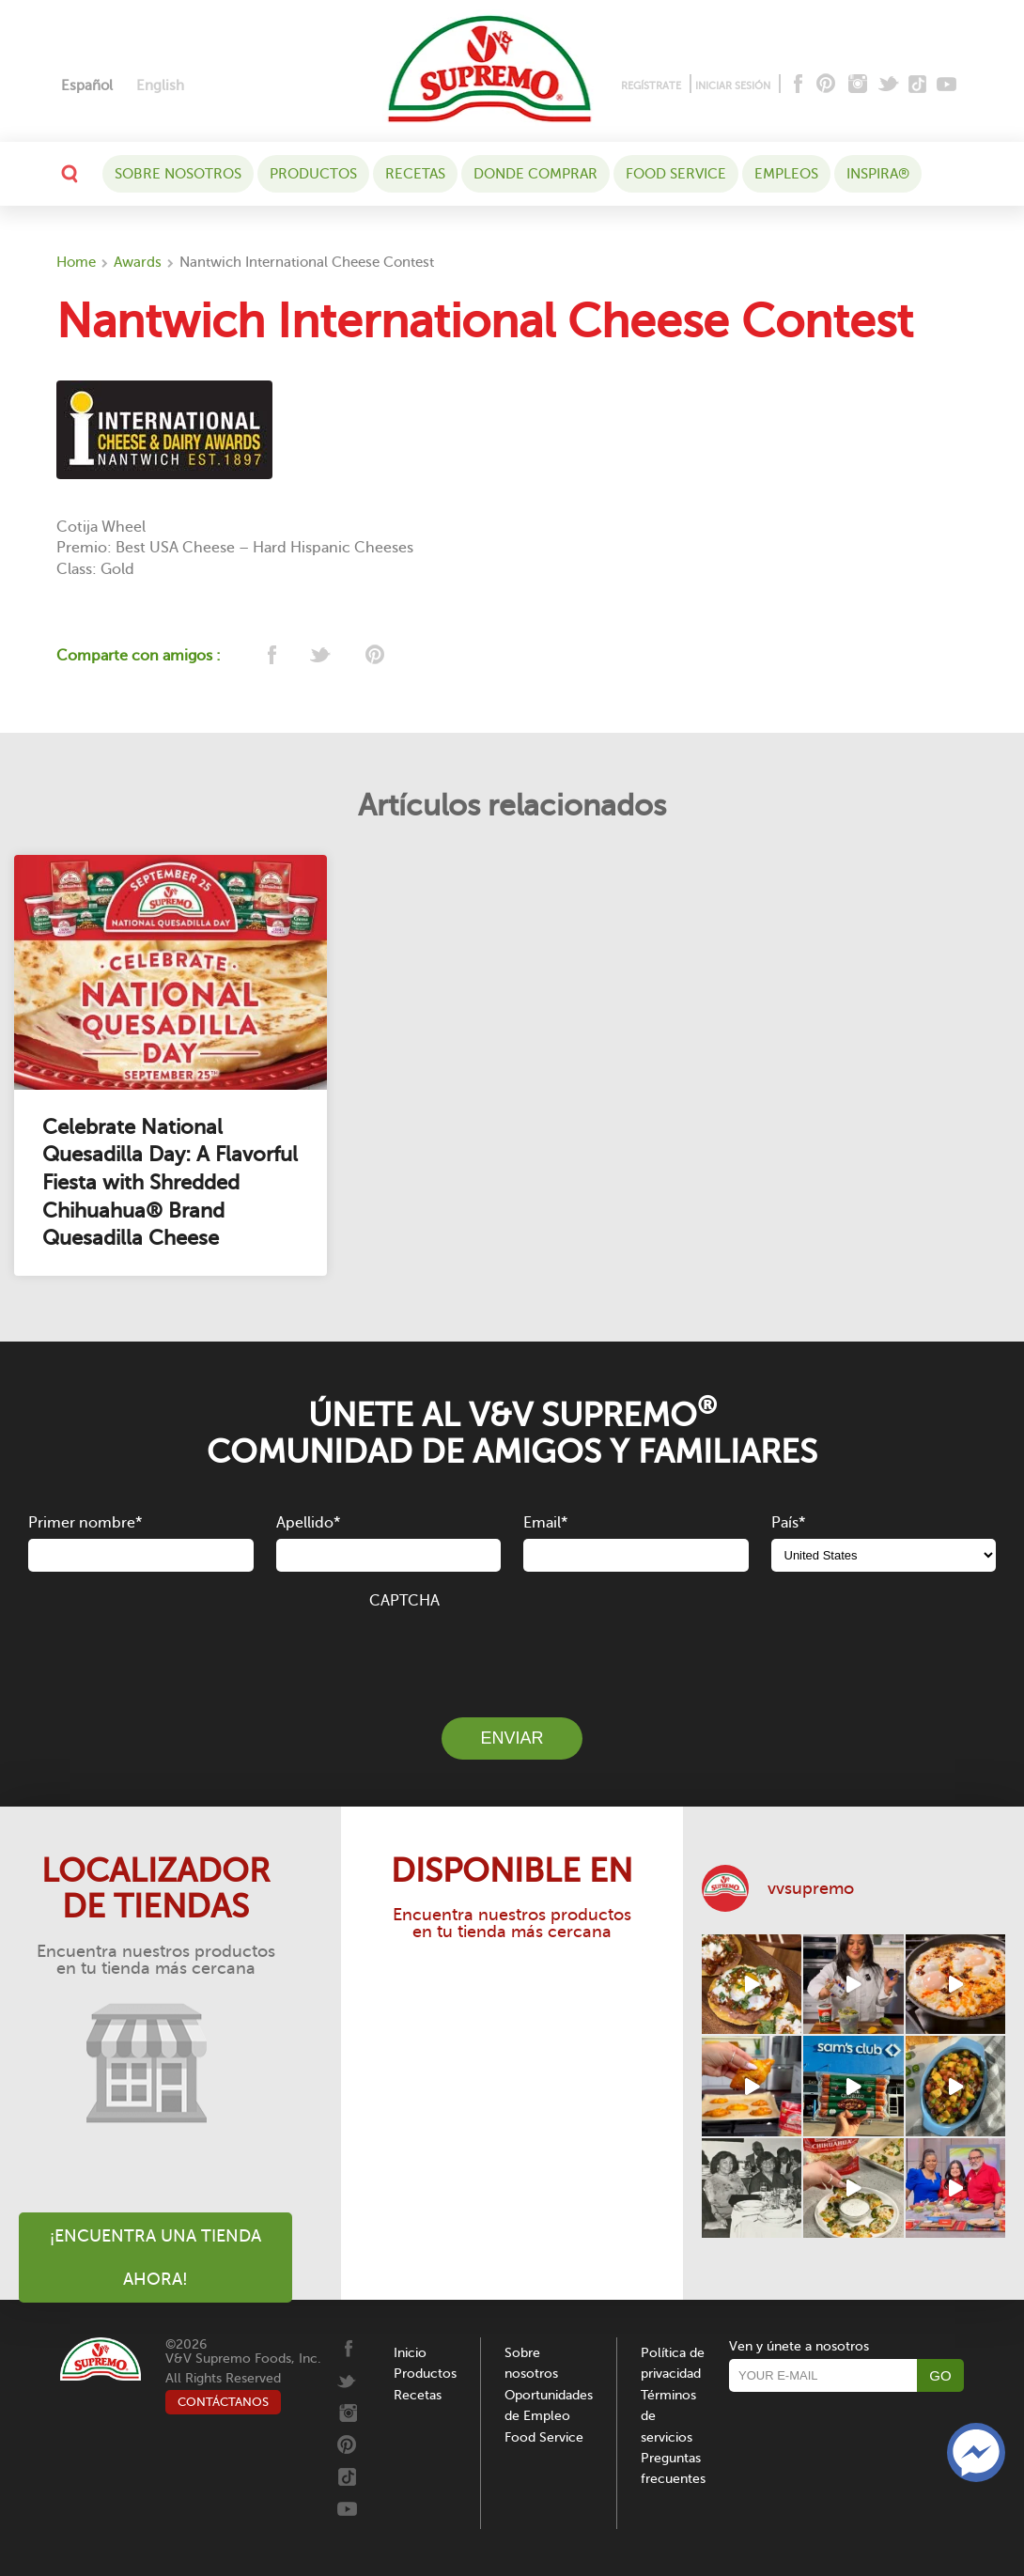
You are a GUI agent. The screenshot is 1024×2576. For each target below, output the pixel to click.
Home (76, 262)
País (788, 1522)
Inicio (410, 2353)
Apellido (308, 1522)
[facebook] (270, 656)
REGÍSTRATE (651, 86)
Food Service (676, 173)
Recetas (415, 173)
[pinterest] (373, 656)
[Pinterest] (824, 85)
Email (545, 1522)
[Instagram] (858, 85)
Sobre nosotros (178, 173)
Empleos (786, 173)
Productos (313, 173)
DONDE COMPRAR (535, 173)
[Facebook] (796, 85)
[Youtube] (946, 85)
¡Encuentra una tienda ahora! (155, 2258)
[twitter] (322, 656)
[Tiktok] (918, 85)
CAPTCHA (404, 1600)
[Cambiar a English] (160, 86)
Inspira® (877, 173)
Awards (138, 262)
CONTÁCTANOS (223, 2402)
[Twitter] (890, 85)
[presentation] (512, 1652)
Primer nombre (85, 1522)
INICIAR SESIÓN (732, 86)
